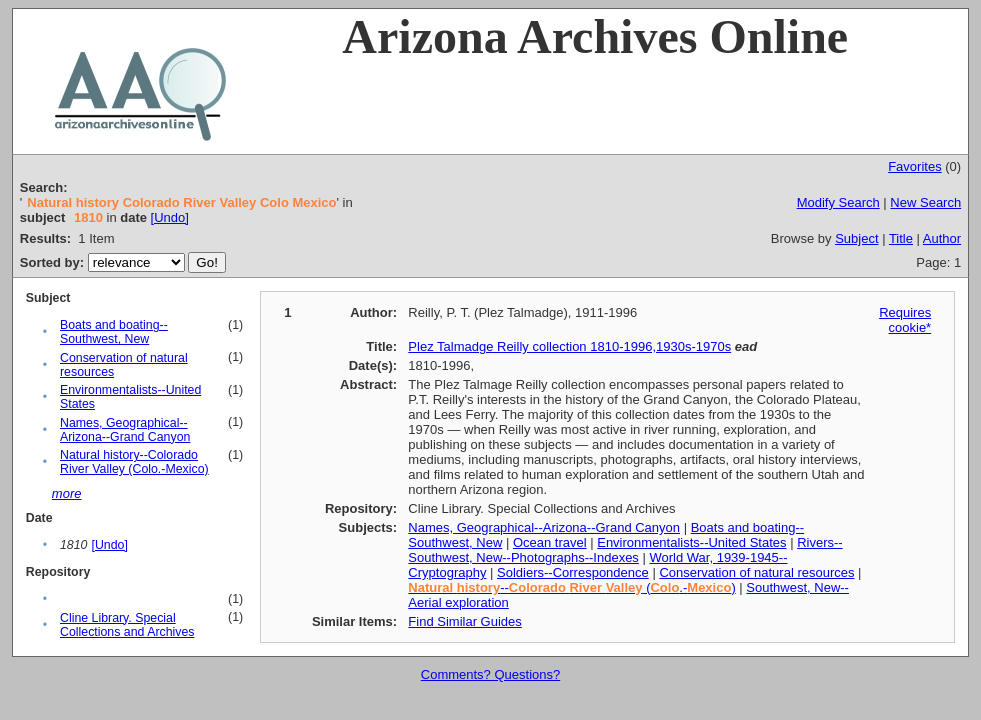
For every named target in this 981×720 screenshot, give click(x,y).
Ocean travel (550, 542)
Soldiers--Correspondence (573, 572)
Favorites (914, 166)
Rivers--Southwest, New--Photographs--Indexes (625, 550)
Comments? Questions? (490, 674)
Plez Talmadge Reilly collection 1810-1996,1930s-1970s (569, 346)
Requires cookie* (905, 320)
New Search (925, 202)
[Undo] (170, 217)
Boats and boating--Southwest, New (114, 332)
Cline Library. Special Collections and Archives (127, 625)
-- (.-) (571, 587)
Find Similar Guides (464, 621)
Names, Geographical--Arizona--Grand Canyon (125, 430)
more (67, 493)
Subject (856, 238)
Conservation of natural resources (756, 572)
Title (901, 238)
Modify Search (838, 202)
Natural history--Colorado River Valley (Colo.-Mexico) (134, 462)
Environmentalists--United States (691, 542)
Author (942, 238)
